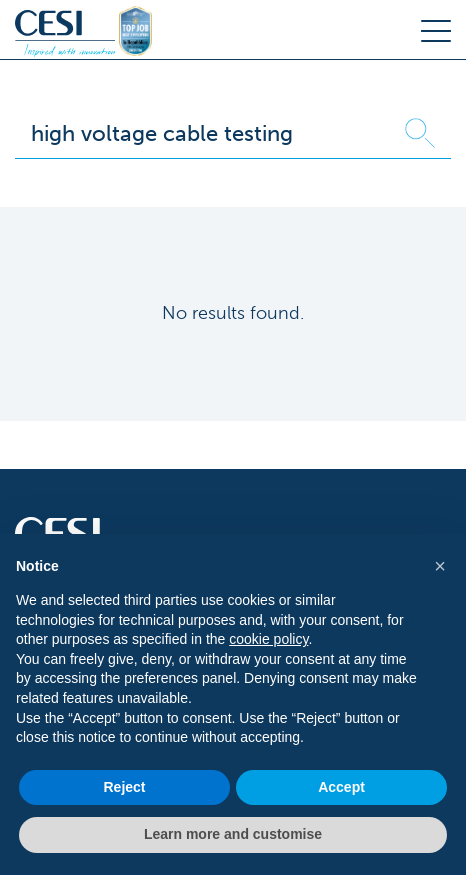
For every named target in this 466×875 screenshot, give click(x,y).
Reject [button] (124, 787)
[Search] (202, 133)
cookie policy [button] (268, 639)
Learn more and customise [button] (233, 834)
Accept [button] (341, 787)
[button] (440, 566)
